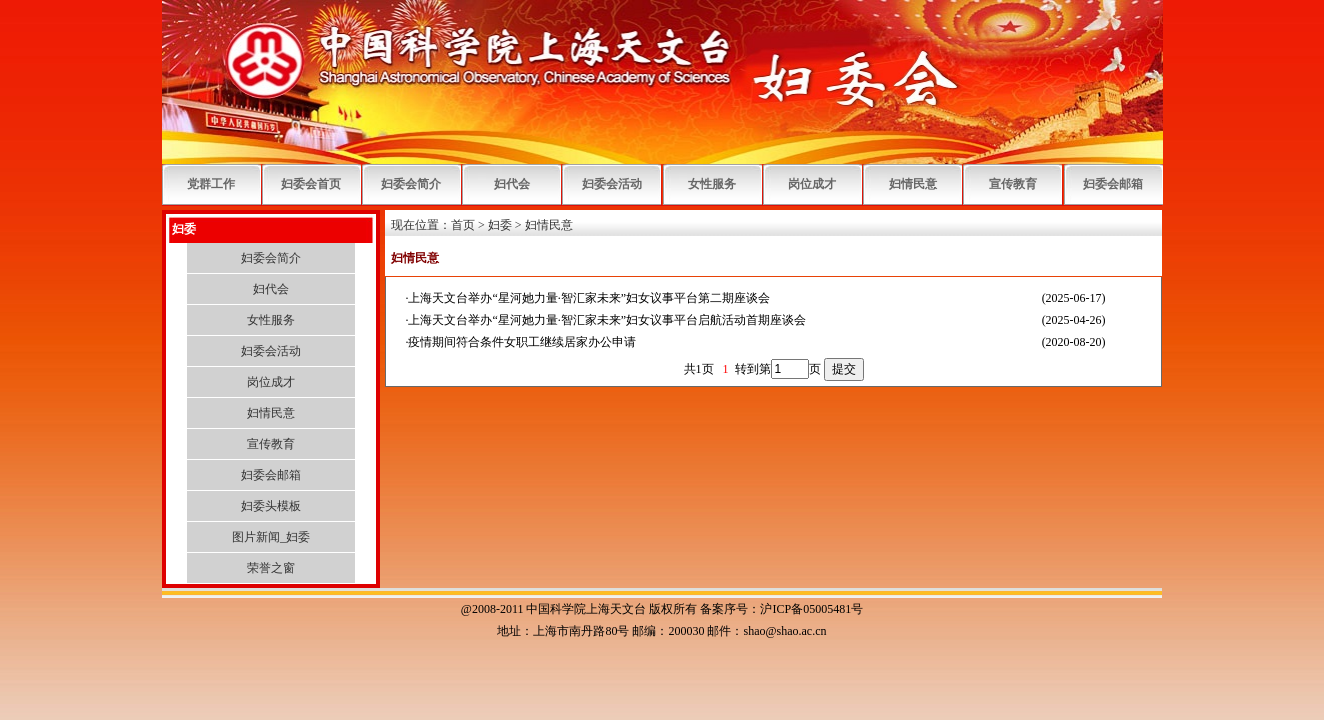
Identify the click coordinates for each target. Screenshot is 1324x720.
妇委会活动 (612, 184)
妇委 (500, 225)
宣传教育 (1013, 184)
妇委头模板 (271, 506)
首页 (463, 225)
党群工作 (211, 184)
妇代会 (512, 184)
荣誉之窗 (271, 568)
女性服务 (712, 184)
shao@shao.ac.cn (784, 631)
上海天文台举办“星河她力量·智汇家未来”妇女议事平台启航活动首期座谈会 (607, 320)
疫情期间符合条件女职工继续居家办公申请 (522, 342)
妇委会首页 (311, 184)
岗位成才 (812, 184)
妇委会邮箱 (1113, 184)
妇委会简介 (411, 184)
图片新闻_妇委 (271, 537)
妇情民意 (913, 184)
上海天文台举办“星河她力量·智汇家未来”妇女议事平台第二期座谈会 (589, 298)
